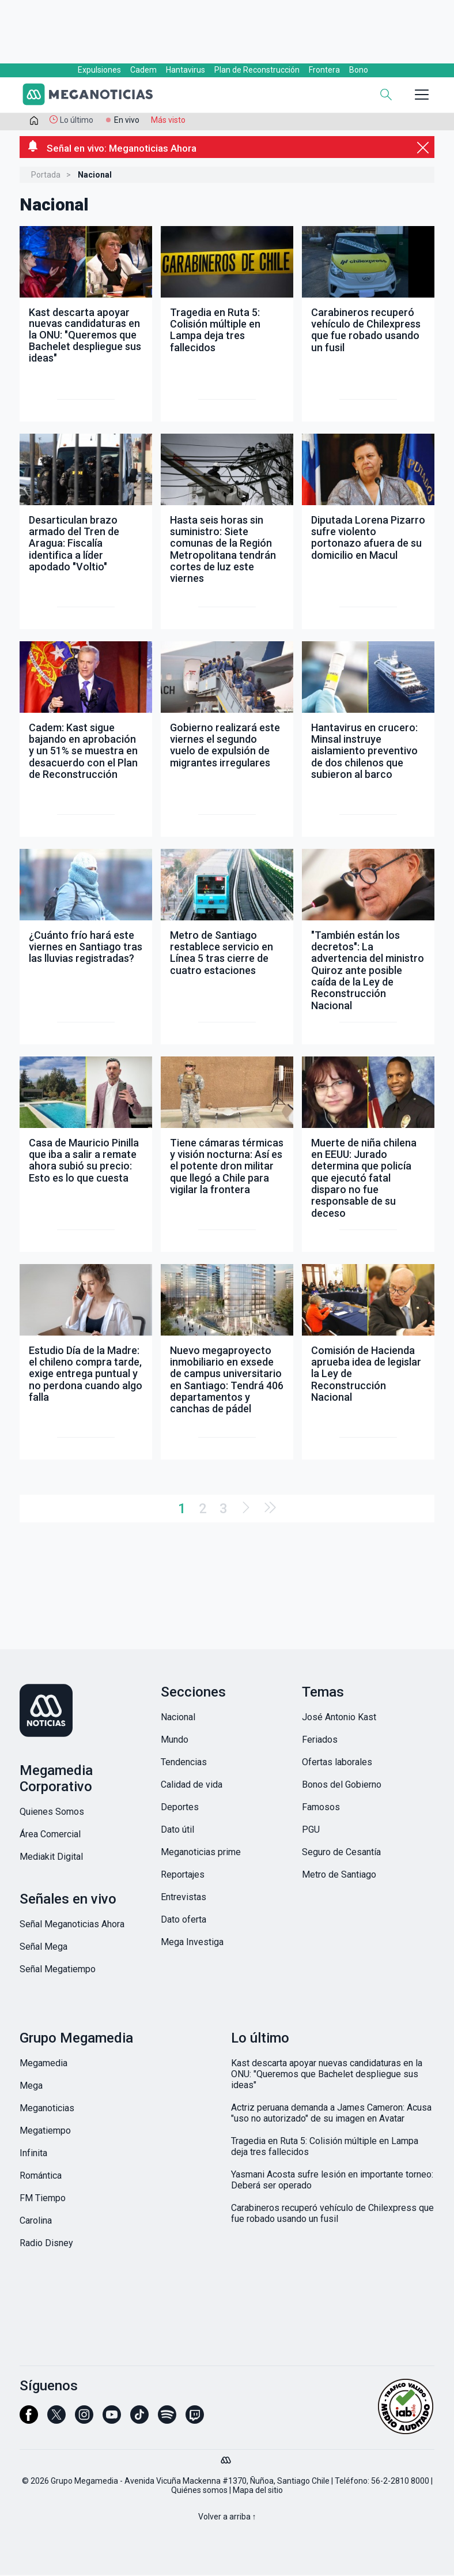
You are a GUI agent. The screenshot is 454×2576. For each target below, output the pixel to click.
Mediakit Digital (51, 1857)
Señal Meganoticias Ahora (72, 1925)
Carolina (36, 2221)
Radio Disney (46, 2244)
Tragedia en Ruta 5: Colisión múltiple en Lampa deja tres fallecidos (324, 2147)
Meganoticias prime (201, 1853)
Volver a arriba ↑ (227, 2517)
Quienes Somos (52, 1812)
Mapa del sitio (258, 2491)
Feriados (320, 1740)
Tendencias (184, 1763)
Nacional (178, 1718)
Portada (45, 175)
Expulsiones (99, 69)
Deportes (180, 1808)
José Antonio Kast (339, 1718)
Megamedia (43, 2064)
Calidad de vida (191, 1785)
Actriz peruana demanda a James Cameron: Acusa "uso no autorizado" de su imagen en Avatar (331, 2114)
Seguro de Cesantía (341, 1853)
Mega (31, 2086)
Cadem (143, 69)
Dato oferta (183, 1920)
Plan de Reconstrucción (257, 69)
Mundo (174, 1740)
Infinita (33, 2154)
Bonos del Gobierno (341, 1785)
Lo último (76, 120)
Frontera (324, 69)
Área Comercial (50, 1835)
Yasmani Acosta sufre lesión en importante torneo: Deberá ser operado (332, 2181)
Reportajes (183, 1875)
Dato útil (177, 1830)
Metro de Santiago (339, 1875)
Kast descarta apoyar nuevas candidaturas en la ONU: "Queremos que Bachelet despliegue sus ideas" (326, 2075)
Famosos (321, 1808)
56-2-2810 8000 (400, 2482)
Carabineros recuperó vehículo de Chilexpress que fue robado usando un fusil (332, 2214)
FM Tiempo (43, 2199)
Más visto (168, 120)
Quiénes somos (199, 2491)
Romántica (41, 2176)
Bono (358, 69)
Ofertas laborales (337, 1763)
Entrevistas (183, 1898)
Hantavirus (185, 69)
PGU (311, 1830)
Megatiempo (45, 2131)
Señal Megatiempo (58, 1970)
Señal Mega (43, 1947)
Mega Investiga (192, 1943)
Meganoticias (47, 2109)
